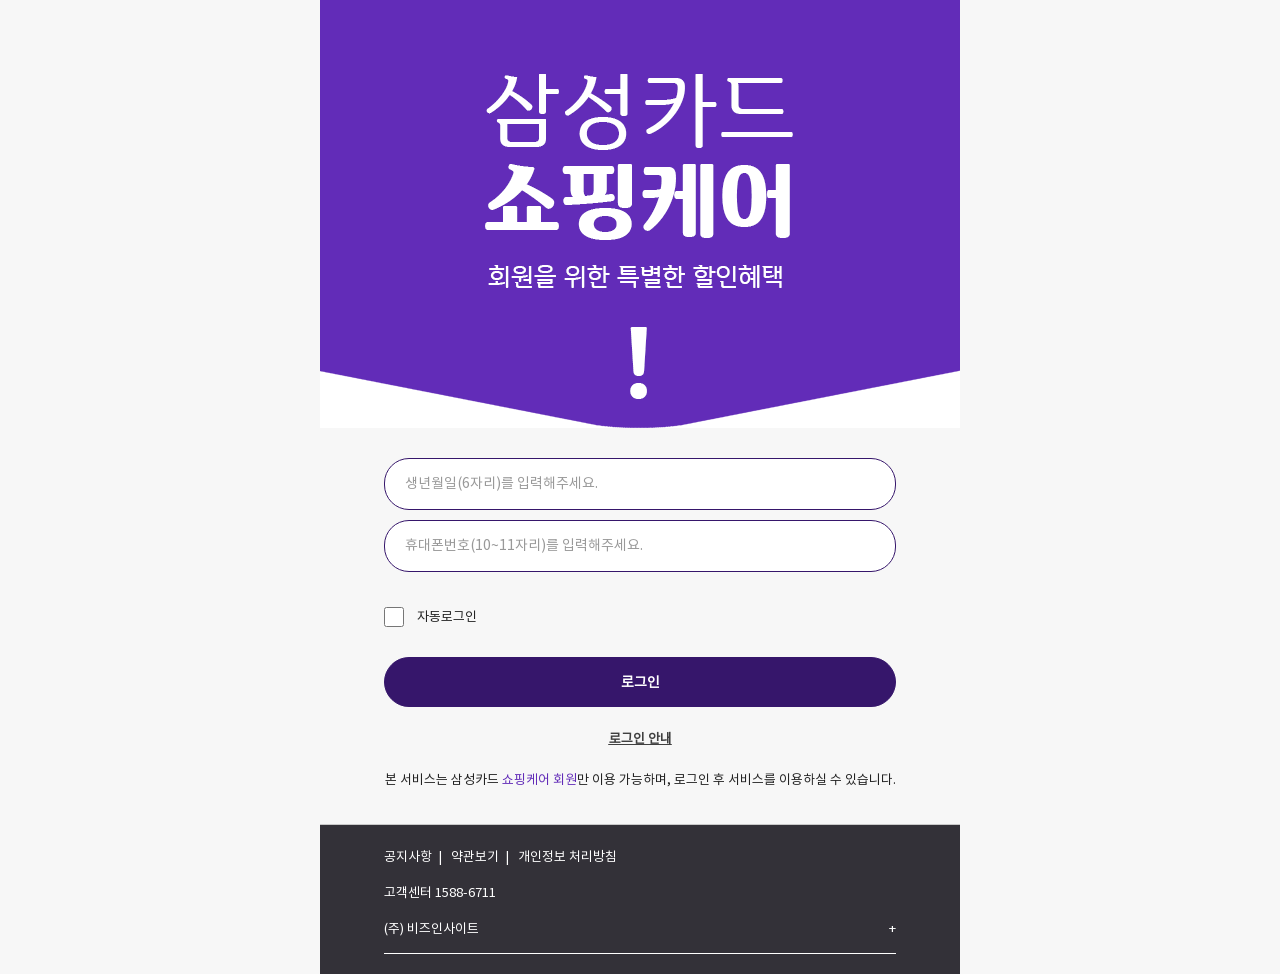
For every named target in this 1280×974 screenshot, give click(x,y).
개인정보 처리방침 (567, 857)
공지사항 (408, 857)
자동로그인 (445, 617)
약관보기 (475, 857)
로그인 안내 (640, 739)
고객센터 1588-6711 (440, 893)
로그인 (640, 683)
